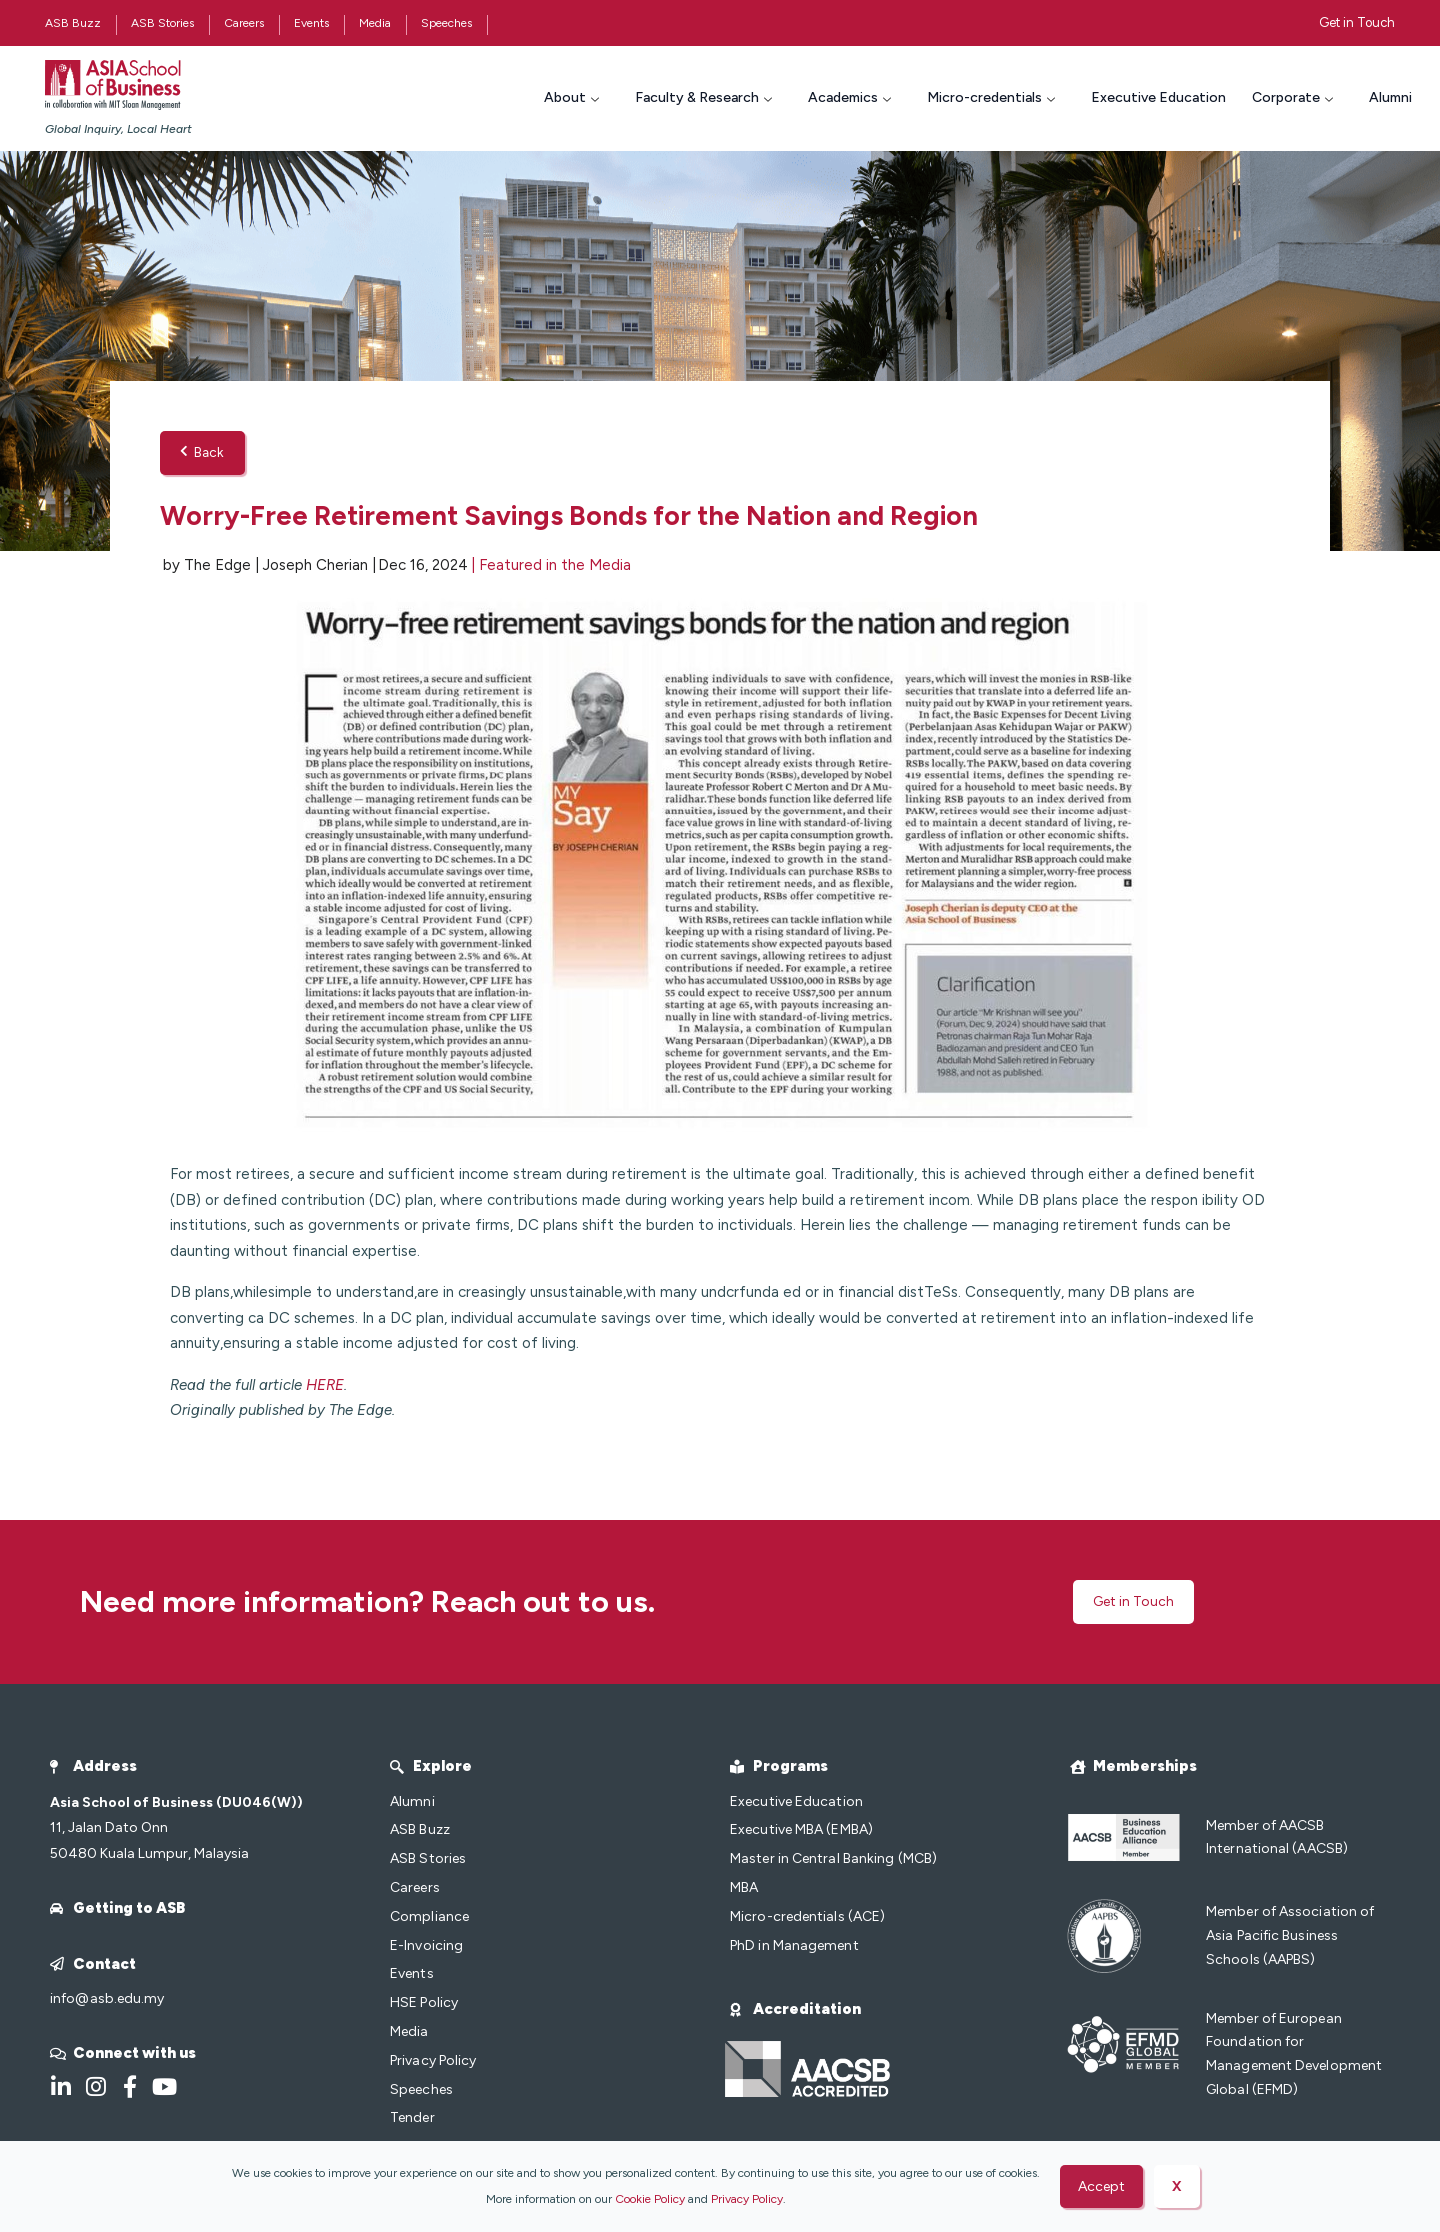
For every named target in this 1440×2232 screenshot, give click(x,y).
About (574, 97)
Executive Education (1158, 97)
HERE (325, 1386)
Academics (852, 97)
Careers (244, 23)
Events (311, 23)
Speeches (446, 23)
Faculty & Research (706, 97)
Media (375, 23)
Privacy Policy (747, 2199)
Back (202, 453)
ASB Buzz (73, 23)
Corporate (1295, 97)
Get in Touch (1357, 22)
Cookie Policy (650, 2199)
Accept (1101, 2186)
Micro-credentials (993, 97)
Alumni (1390, 97)
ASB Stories (162, 23)
